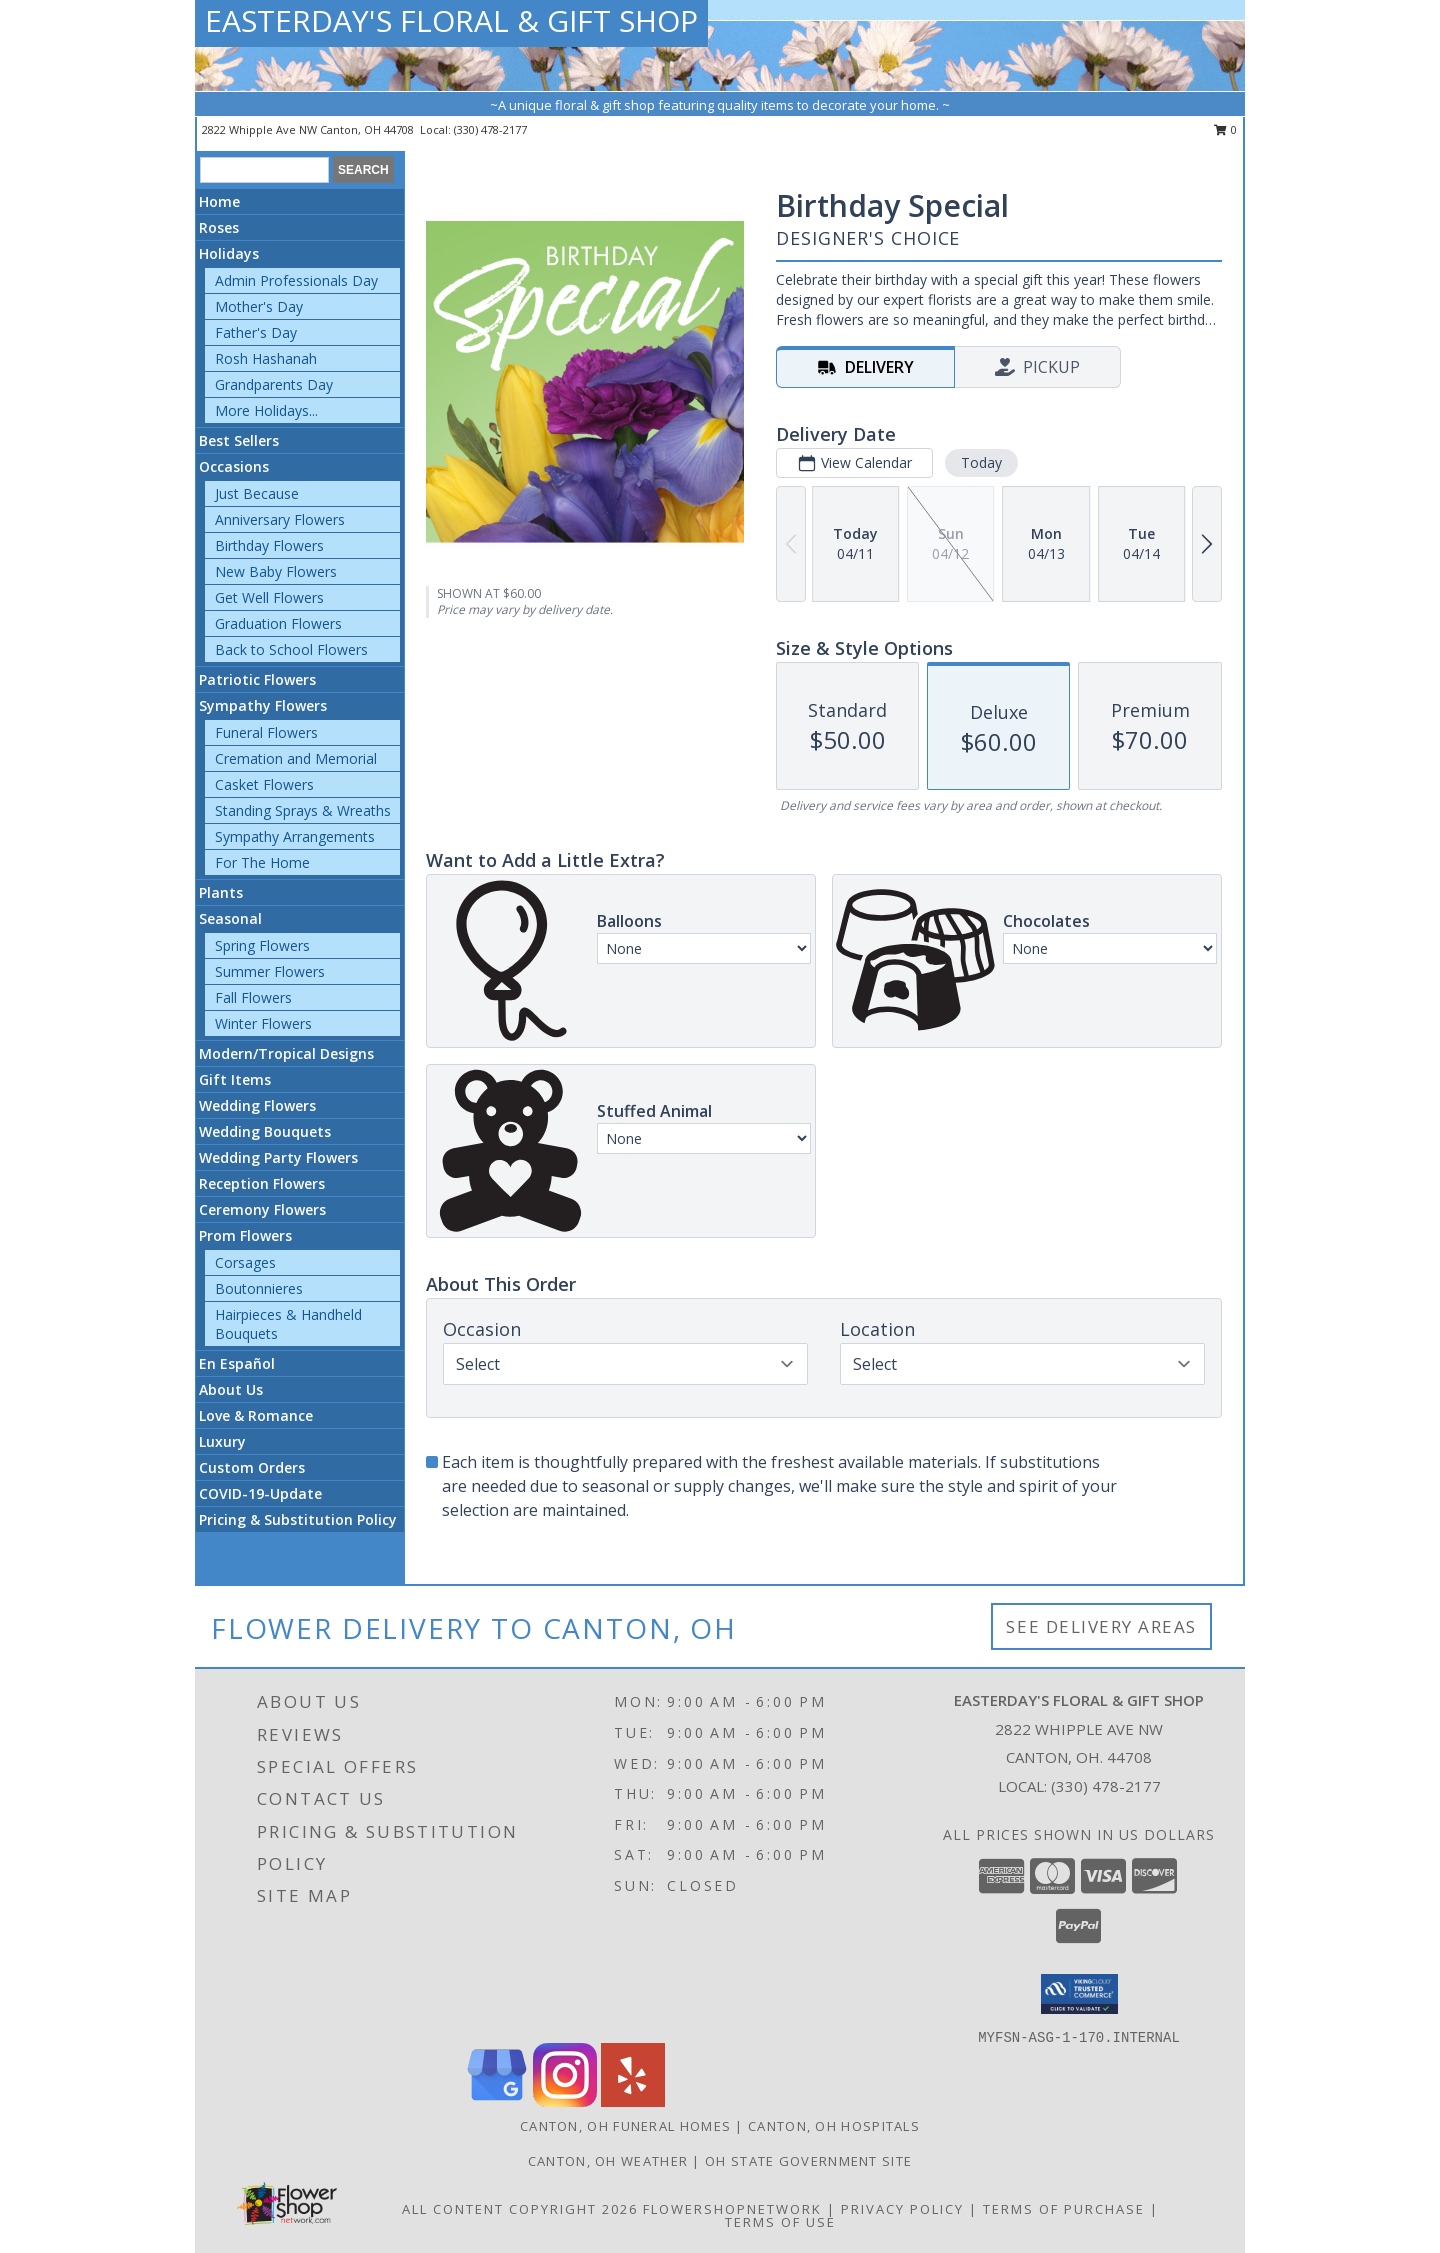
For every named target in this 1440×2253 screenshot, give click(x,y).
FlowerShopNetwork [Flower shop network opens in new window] (732, 2209)
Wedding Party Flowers (278, 1157)
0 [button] (1225, 129)
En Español (237, 1363)
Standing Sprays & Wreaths (303, 810)
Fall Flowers (253, 997)
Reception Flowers (262, 1183)
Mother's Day (259, 306)
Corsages (245, 1262)
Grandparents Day (274, 384)
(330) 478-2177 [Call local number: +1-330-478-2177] (490, 129)
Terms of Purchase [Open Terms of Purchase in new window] (1064, 2209)
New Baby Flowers (276, 571)
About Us (231, 1389)
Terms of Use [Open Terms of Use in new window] (780, 2222)
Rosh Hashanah (266, 358)
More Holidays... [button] (266, 410)
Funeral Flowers (266, 732)
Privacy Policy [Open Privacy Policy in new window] (902, 2209)
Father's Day (256, 332)
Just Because (257, 493)
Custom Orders (252, 1467)
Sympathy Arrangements (295, 836)
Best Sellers (239, 440)
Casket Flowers (264, 784)
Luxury (222, 1441)
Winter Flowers (263, 1023)
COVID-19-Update (260, 1493)
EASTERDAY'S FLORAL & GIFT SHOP (451, 20)
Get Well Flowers (269, 597)
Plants (221, 892)
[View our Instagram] (565, 2101)
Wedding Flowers (257, 1105)
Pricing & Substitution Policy (298, 1519)
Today (981, 462)
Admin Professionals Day (296, 280)
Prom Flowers (245, 1235)
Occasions (234, 466)
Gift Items (235, 1079)
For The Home (262, 862)
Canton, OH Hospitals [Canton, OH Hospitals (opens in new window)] (834, 2126)
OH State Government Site (808, 2161)
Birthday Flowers (269, 545)
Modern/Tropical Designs (286, 1053)
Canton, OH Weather (608, 2161)
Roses (219, 227)
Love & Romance (256, 1415)
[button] (1079, 1994)
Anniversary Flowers (280, 519)
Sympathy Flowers (263, 705)
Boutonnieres (259, 1288)
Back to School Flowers (291, 649)
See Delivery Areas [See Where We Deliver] (1101, 1626)
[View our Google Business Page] (497, 2101)
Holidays (229, 253)
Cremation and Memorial (296, 758)
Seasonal (230, 918)
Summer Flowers (270, 971)
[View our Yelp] (633, 2101)
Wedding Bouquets (265, 1131)
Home (219, 201)
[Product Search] (264, 170)
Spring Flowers (262, 945)
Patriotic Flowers (257, 679)
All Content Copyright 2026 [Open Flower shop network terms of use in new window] (520, 2209)
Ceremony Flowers (262, 1209)
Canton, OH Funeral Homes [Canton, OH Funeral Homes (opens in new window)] (625, 2126)
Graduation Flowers (278, 623)
